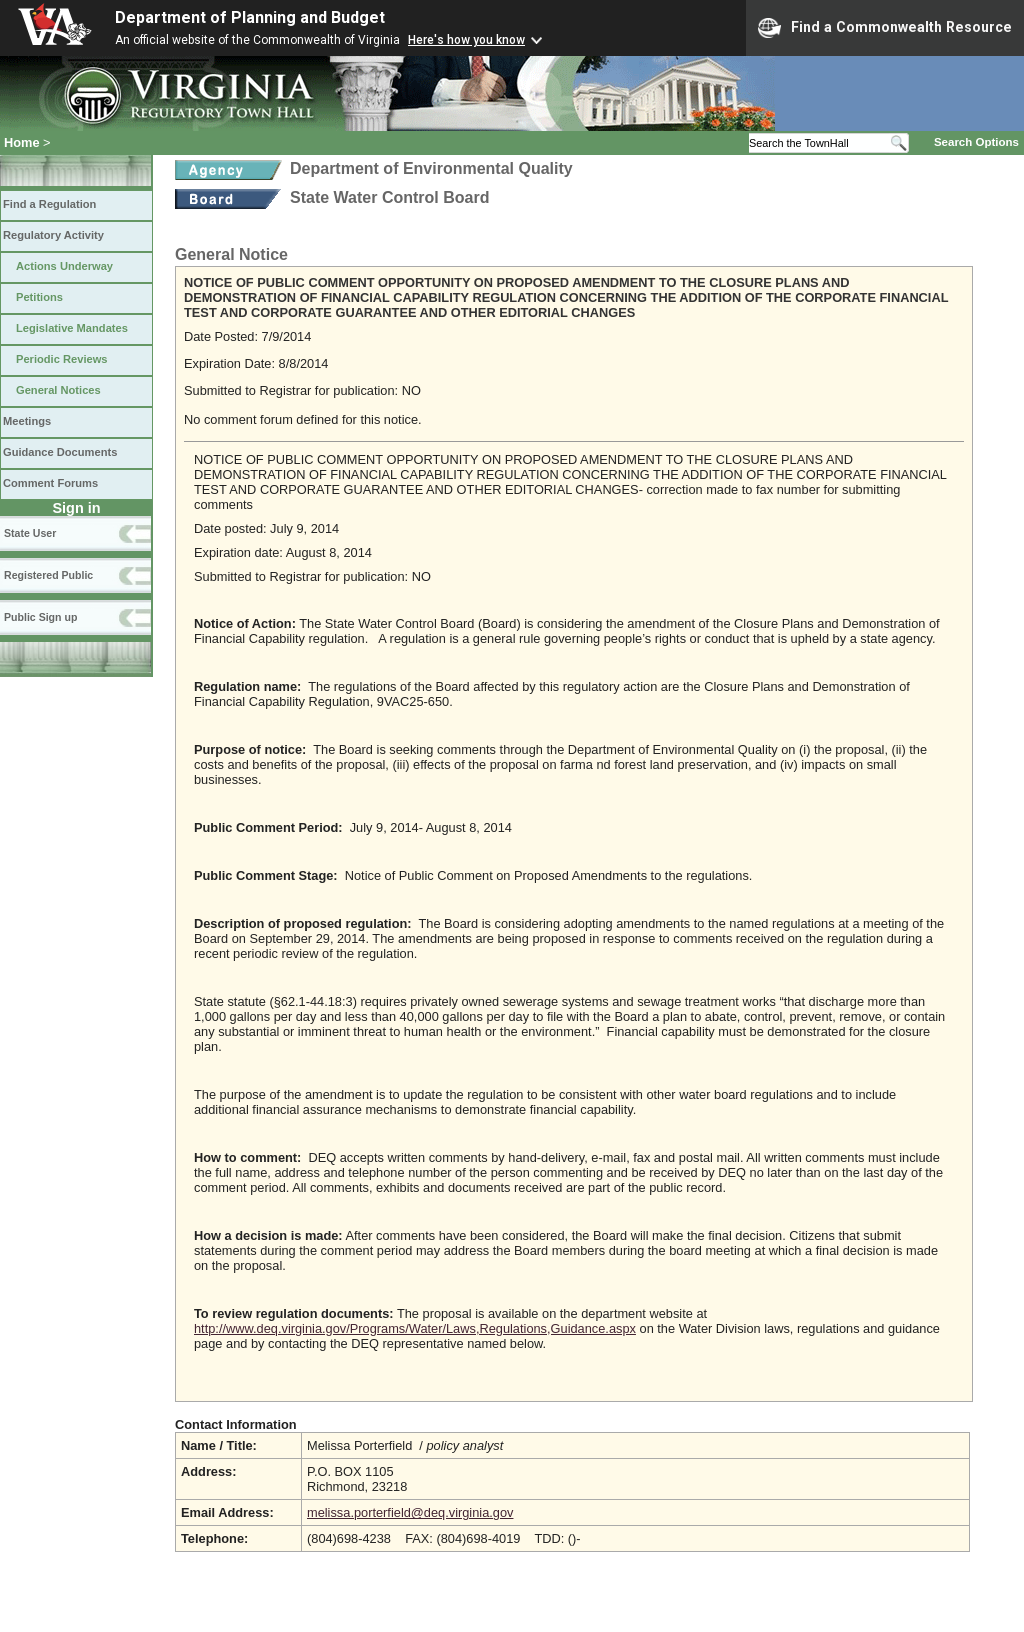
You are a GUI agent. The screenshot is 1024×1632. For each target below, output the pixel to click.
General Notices (58, 390)
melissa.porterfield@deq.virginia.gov (410, 1512)
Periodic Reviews (62, 359)
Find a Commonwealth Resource (885, 28)
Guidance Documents (60, 452)
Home (22, 142)
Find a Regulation (49, 204)
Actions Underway (64, 266)
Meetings (27, 421)
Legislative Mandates (72, 328)
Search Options (976, 142)
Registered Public (48, 575)
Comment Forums (50, 483)
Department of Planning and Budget (250, 17)
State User (30, 533)
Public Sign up (40, 617)
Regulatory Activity (53, 235)
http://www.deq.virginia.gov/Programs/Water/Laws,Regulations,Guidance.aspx (415, 1328)
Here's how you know (466, 40)
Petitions (39, 297)
